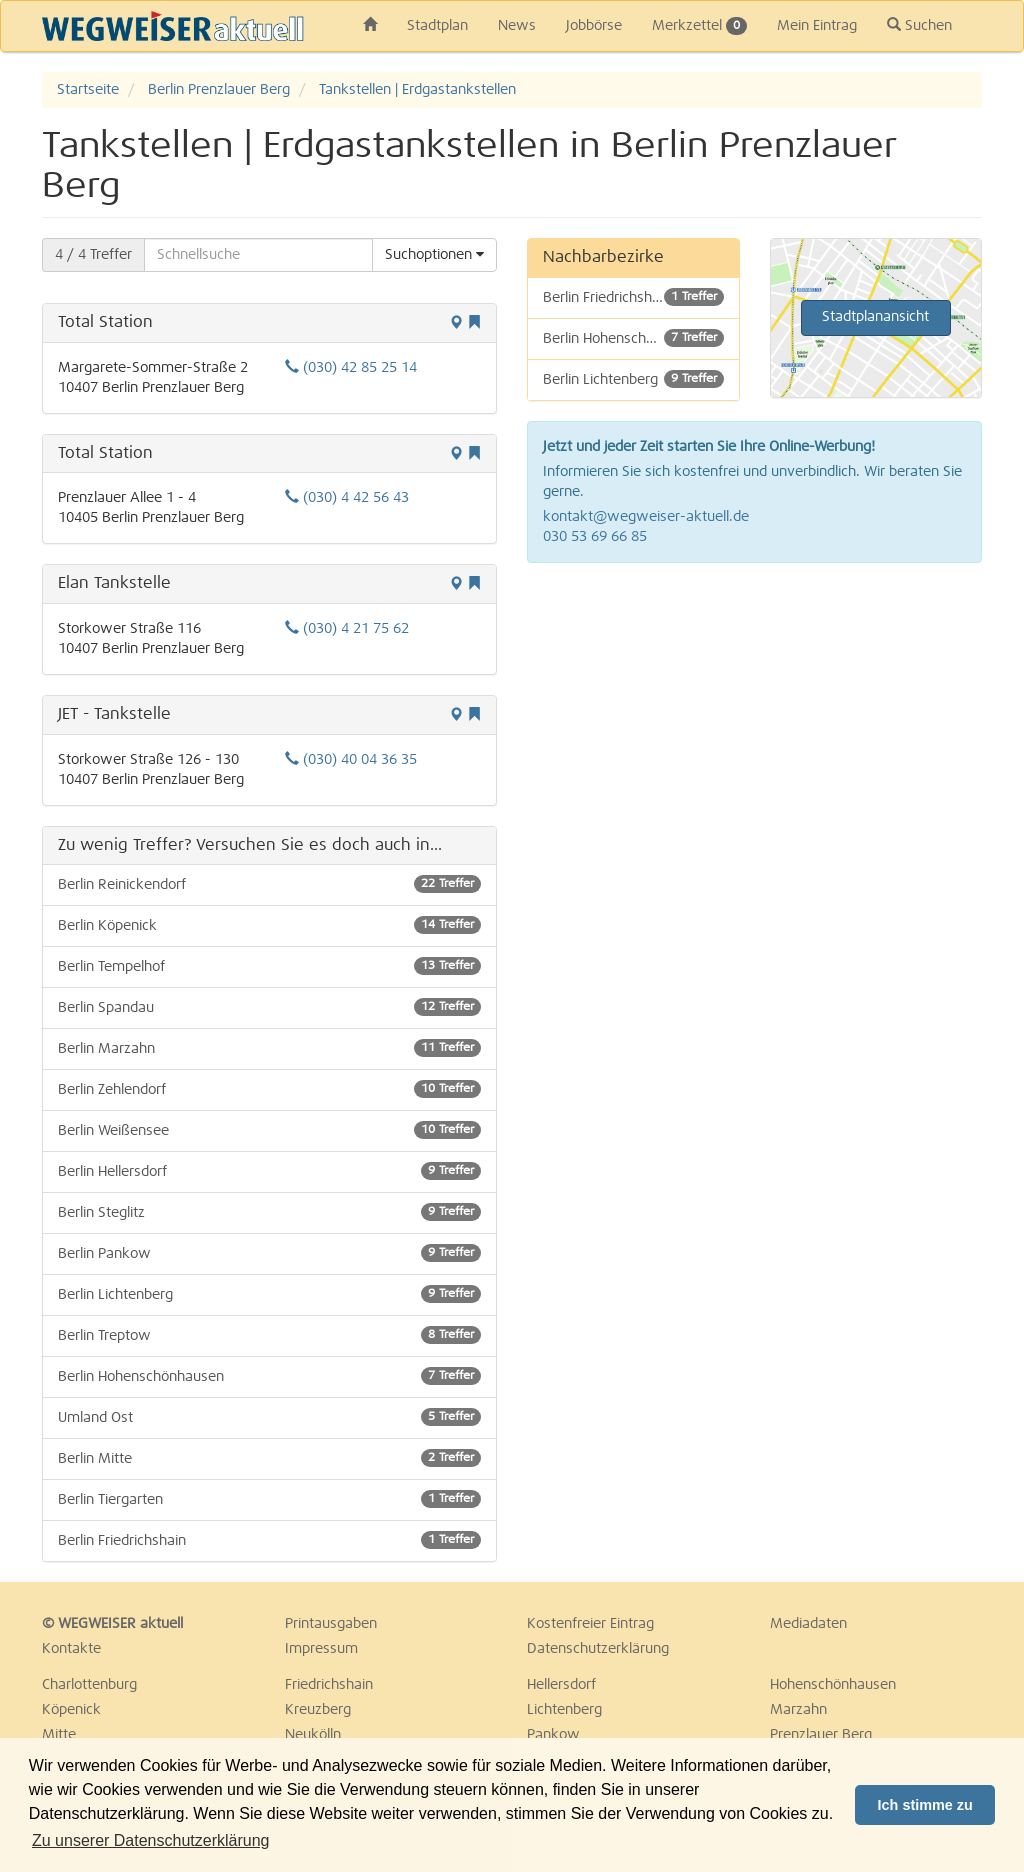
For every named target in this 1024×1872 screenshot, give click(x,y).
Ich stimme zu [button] (925, 1805)
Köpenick (71, 1710)
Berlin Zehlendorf (269, 1089)
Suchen (919, 25)
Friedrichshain (329, 1685)
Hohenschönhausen (833, 1685)
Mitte (59, 1735)
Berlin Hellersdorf (269, 1171)
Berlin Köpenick (269, 925)
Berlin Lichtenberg (269, 1294)
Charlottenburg (89, 1685)
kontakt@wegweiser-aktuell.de (646, 517)
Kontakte (71, 1649)
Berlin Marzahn (269, 1048)
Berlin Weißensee (269, 1130)
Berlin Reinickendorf (269, 884)
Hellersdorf (561, 1685)
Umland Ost (269, 1417)
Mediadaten (808, 1624)
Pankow (553, 1735)
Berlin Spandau (269, 1007)
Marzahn (798, 1710)
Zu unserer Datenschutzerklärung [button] (150, 1840)
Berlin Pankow (269, 1253)
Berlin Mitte (269, 1458)
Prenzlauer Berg (821, 1735)
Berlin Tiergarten (269, 1499)
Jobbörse (594, 26)
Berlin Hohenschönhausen (269, 1376)
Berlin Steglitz (269, 1212)
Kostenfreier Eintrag (590, 1624)
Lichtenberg (564, 1710)
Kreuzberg (318, 1710)
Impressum (321, 1649)
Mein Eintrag (817, 26)
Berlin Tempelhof (269, 966)
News (517, 26)
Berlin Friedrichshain (269, 1540)
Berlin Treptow (269, 1335)
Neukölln (313, 1735)
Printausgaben (331, 1624)
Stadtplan (437, 26)
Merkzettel (699, 26)
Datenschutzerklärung (598, 1649)
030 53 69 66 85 (595, 537)
